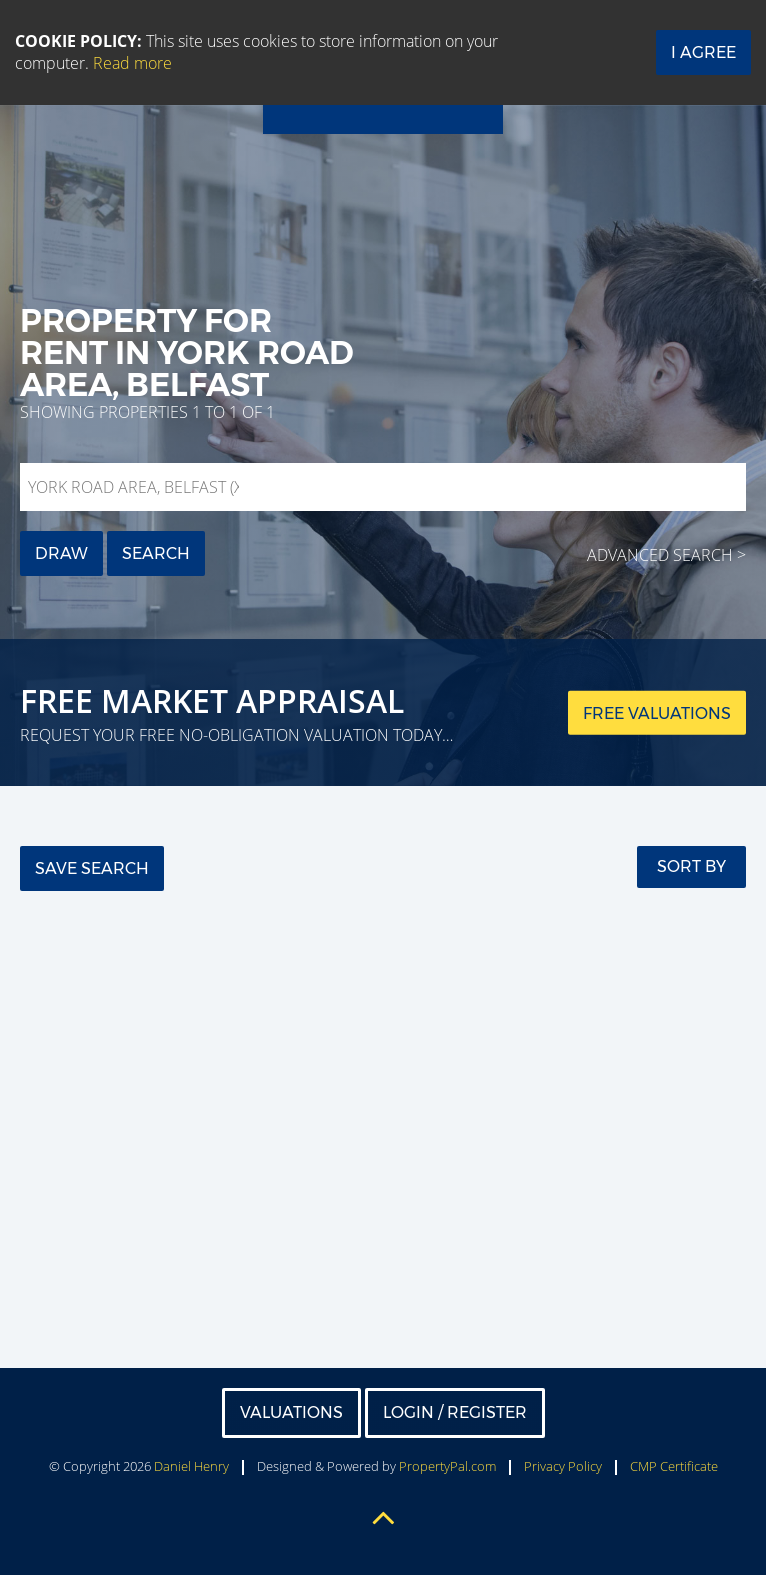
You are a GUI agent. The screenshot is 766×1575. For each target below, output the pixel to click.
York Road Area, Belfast (137, 487)
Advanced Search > (666, 555)
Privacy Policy (563, 1466)
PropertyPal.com (447, 1466)
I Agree (703, 52)
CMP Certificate (674, 1466)
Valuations (291, 1412)
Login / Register (455, 1412)
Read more (132, 63)
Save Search (92, 868)
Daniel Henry (191, 1466)
